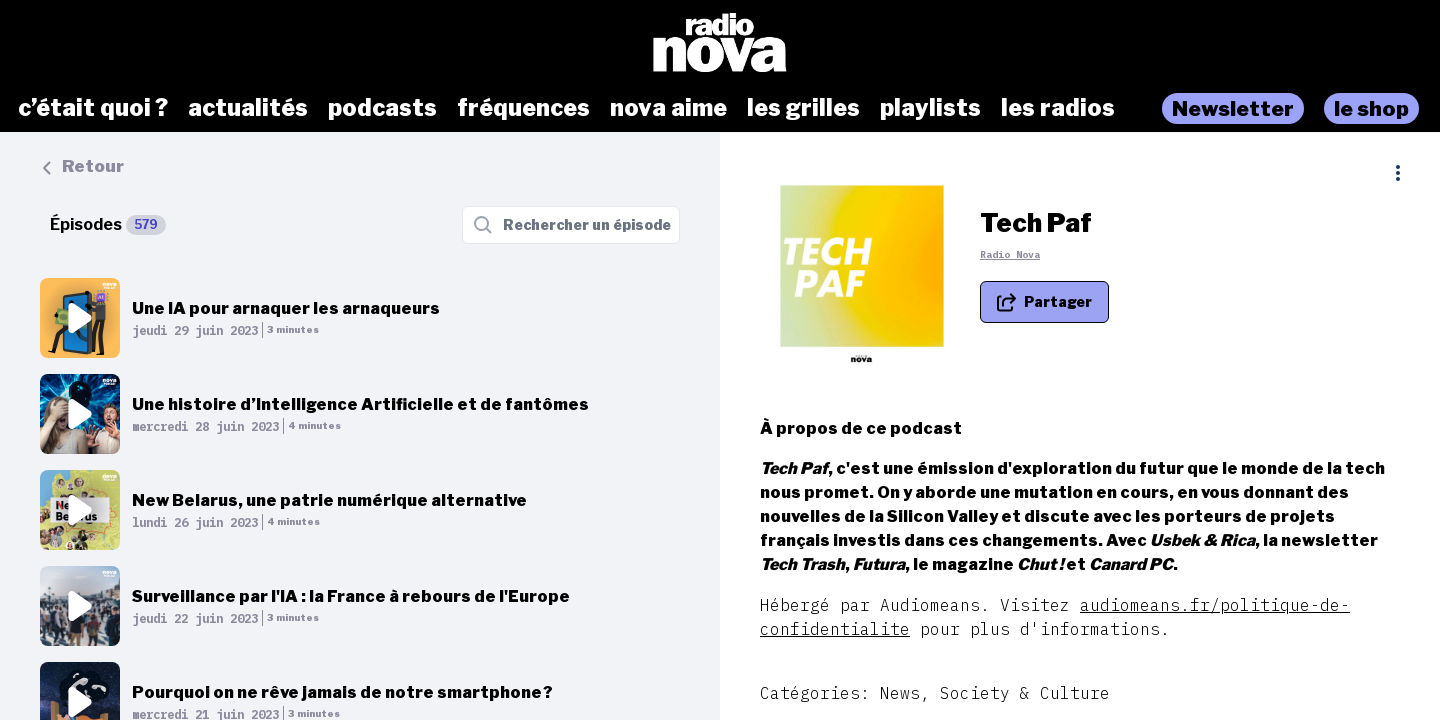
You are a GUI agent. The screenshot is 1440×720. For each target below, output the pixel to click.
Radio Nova (1010, 254)
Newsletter (1233, 108)
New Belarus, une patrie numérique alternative (329, 500)
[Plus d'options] (1398, 173)
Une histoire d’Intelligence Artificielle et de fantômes (360, 404)
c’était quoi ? (93, 108)
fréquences (523, 108)
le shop (1371, 108)
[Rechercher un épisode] (571, 225)
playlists (930, 108)
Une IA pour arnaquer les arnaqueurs (286, 308)
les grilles (803, 108)
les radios (1058, 108)
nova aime (668, 108)
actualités (248, 108)
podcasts (382, 108)
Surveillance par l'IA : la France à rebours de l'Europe (351, 596)
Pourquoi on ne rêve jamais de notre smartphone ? (342, 692)
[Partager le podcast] (1044, 302)
